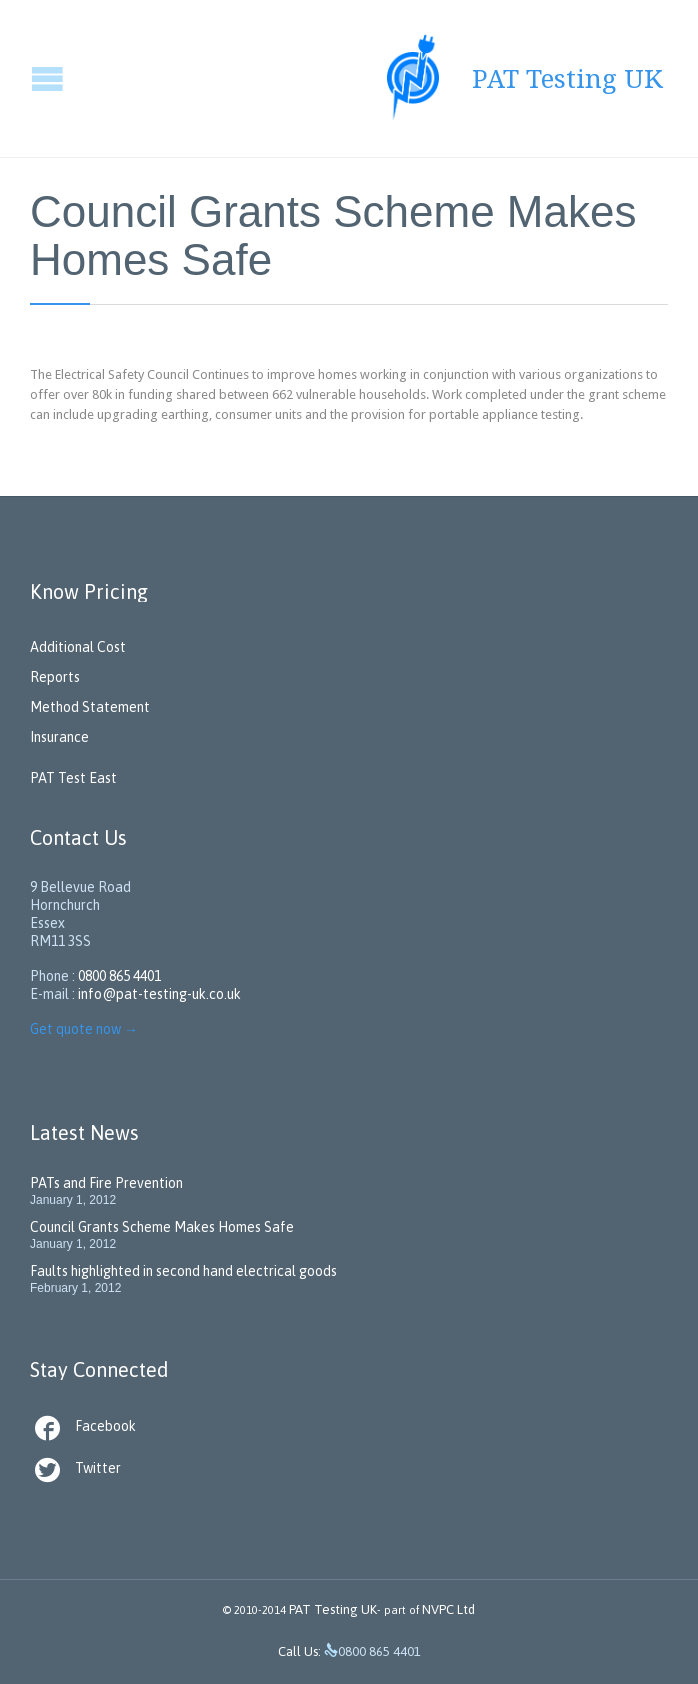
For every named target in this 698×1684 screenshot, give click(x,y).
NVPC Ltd (447, 1609)
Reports (55, 677)
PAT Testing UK (333, 1609)
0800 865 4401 (119, 976)
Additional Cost (78, 647)
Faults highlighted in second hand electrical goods (183, 1271)
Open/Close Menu (17, 78)
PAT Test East (73, 778)
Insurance (59, 737)
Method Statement (90, 707)
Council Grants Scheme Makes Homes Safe (162, 1227)
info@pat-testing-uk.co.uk (159, 994)
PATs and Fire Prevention (106, 1183)
